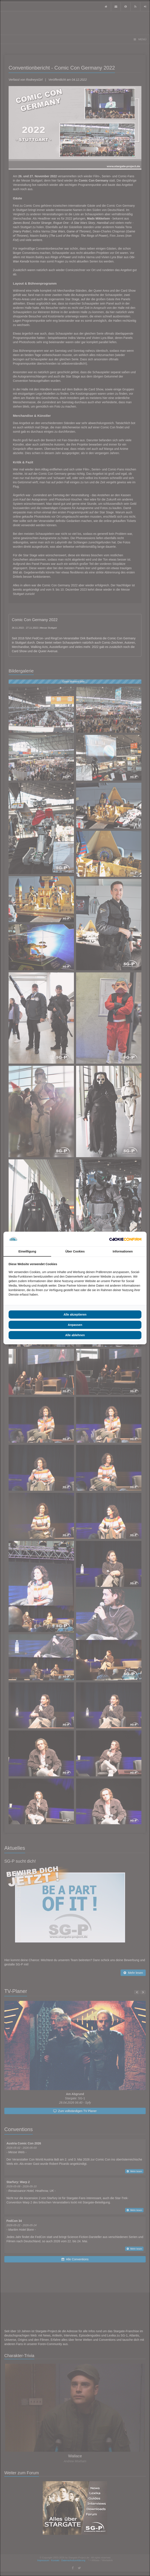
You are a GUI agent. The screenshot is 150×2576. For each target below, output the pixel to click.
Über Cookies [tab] (75, 1251)
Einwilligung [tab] (27, 1251)
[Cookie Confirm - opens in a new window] (125, 1239)
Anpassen (75, 1325)
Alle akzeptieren (75, 1314)
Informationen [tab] (123, 1251)
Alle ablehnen (75, 1335)
